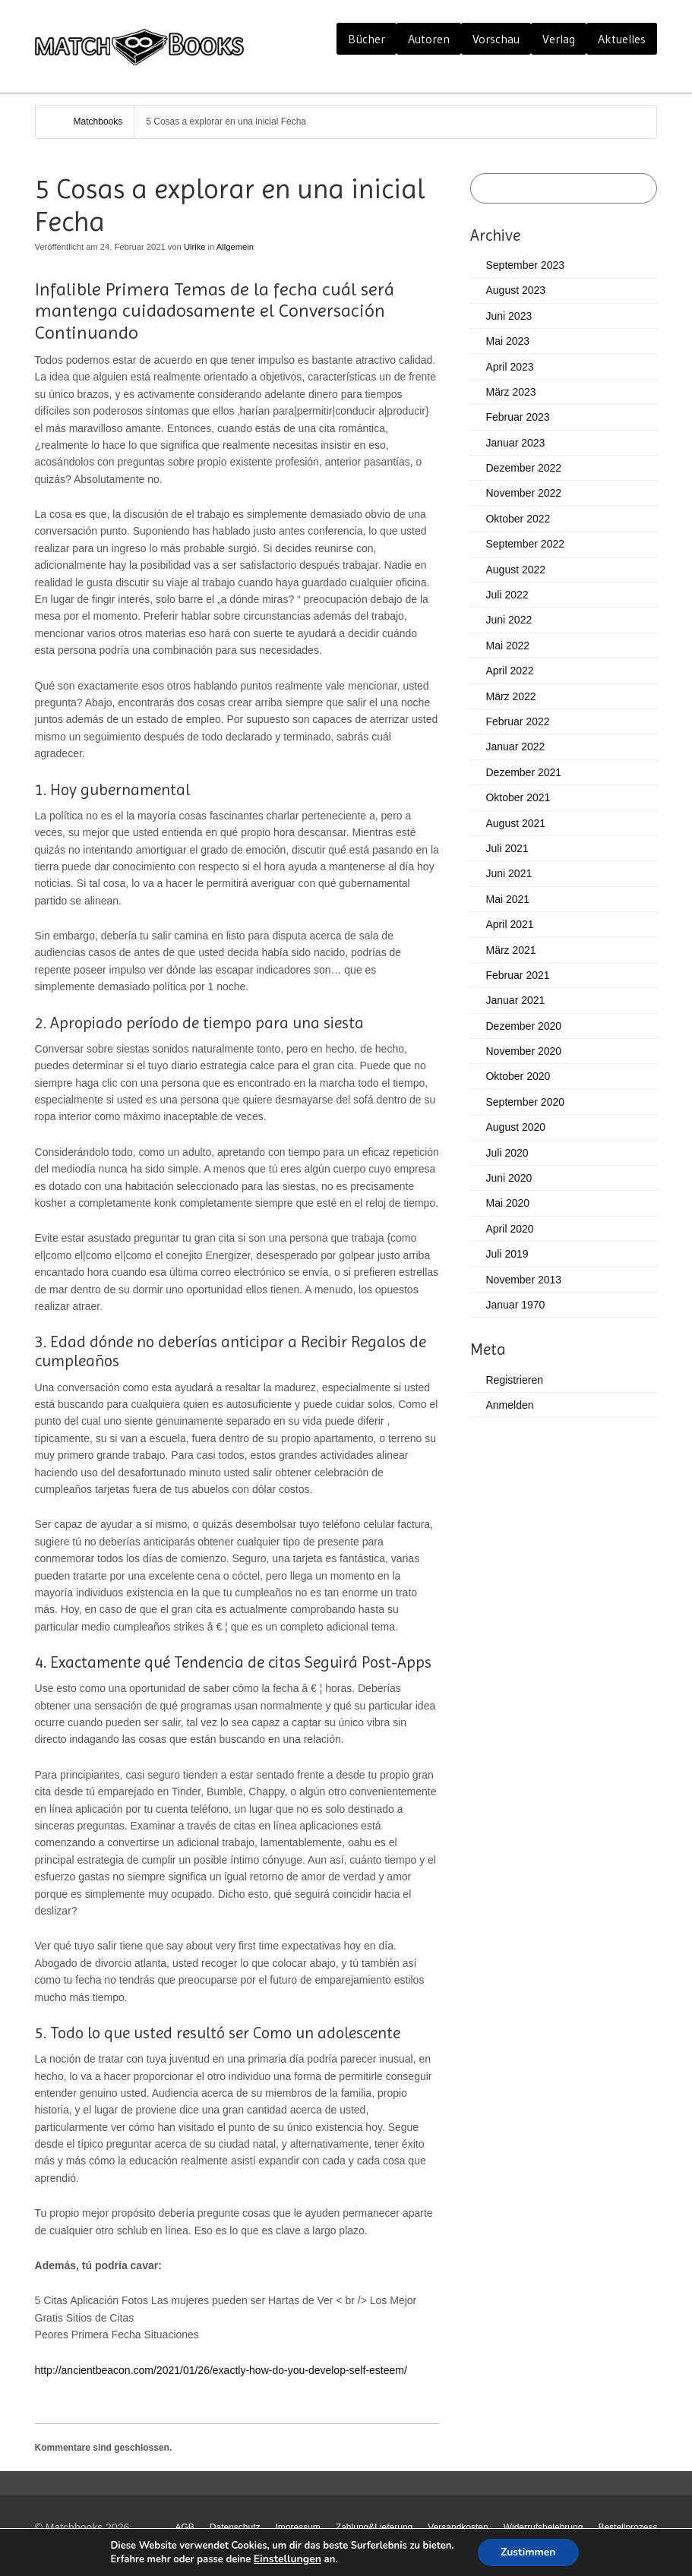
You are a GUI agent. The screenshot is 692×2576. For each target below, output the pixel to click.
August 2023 (515, 290)
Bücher (366, 38)
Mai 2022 (507, 645)
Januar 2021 (515, 1000)
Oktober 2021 (517, 797)
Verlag (558, 38)
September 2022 (524, 544)
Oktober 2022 (517, 519)
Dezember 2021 (523, 772)
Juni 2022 (508, 620)
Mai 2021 (507, 899)
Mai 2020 (507, 1203)
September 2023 (524, 265)
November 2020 (523, 1051)
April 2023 (509, 367)
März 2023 (510, 392)
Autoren (429, 38)
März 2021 (510, 950)
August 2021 (515, 823)
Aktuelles (622, 38)
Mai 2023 (507, 341)
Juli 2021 (506, 848)
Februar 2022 (517, 721)
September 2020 (524, 1102)
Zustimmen (528, 2552)
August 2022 (515, 570)
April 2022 (509, 671)
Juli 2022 (506, 595)
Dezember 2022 (523, 468)
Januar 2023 (515, 443)
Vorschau (496, 38)
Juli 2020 (506, 1153)
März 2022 (510, 696)
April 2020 (509, 1229)
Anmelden (509, 1405)
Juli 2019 (506, 1254)
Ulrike (195, 246)
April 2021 (509, 924)
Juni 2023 (508, 316)
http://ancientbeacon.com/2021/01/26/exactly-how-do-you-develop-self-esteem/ (221, 2370)
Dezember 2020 (523, 1026)
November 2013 (523, 1280)
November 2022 (523, 493)
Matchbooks (98, 121)
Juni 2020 (508, 1178)
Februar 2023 (517, 417)
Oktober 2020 (517, 1076)
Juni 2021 (508, 873)
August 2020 (515, 1127)
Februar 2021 (517, 975)
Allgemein (235, 246)
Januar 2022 (515, 746)
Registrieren (513, 1380)
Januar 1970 (515, 1305)
